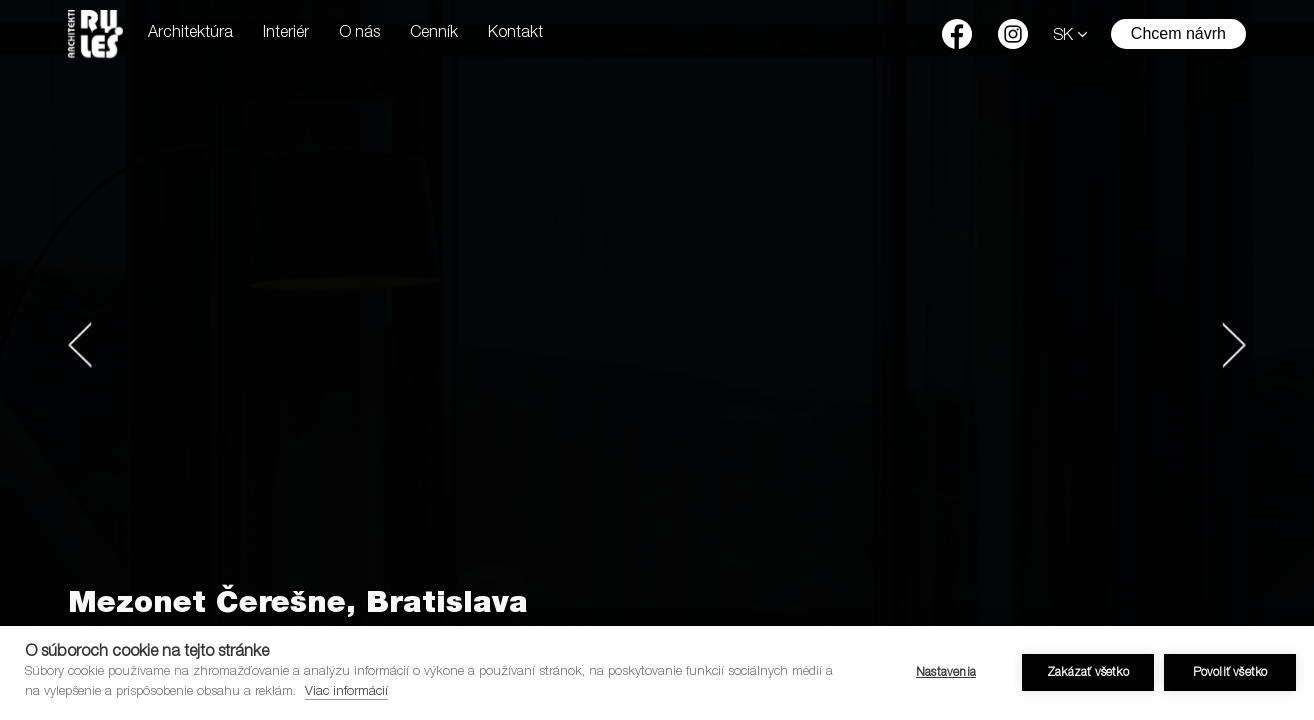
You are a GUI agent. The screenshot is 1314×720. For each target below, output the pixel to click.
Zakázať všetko (1088, 673)
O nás (359, 34)
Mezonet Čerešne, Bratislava (298, 606)
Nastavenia (946, 673)
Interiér (286, 34)
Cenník (434, 34)
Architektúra (190, 34)
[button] (80, 345)
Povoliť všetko (1230, 673)
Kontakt (515, 34)
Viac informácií (346, 692)
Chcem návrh (1178, 33)
